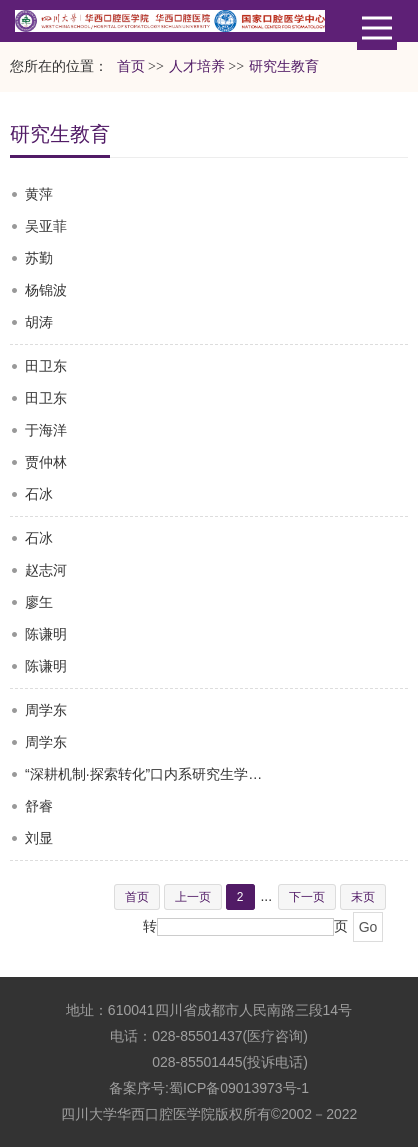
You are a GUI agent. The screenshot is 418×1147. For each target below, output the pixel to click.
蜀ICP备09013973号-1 (239, 1088)
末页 (363, 897)
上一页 (193, 897)
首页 (131, 66)
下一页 (307, 897)
